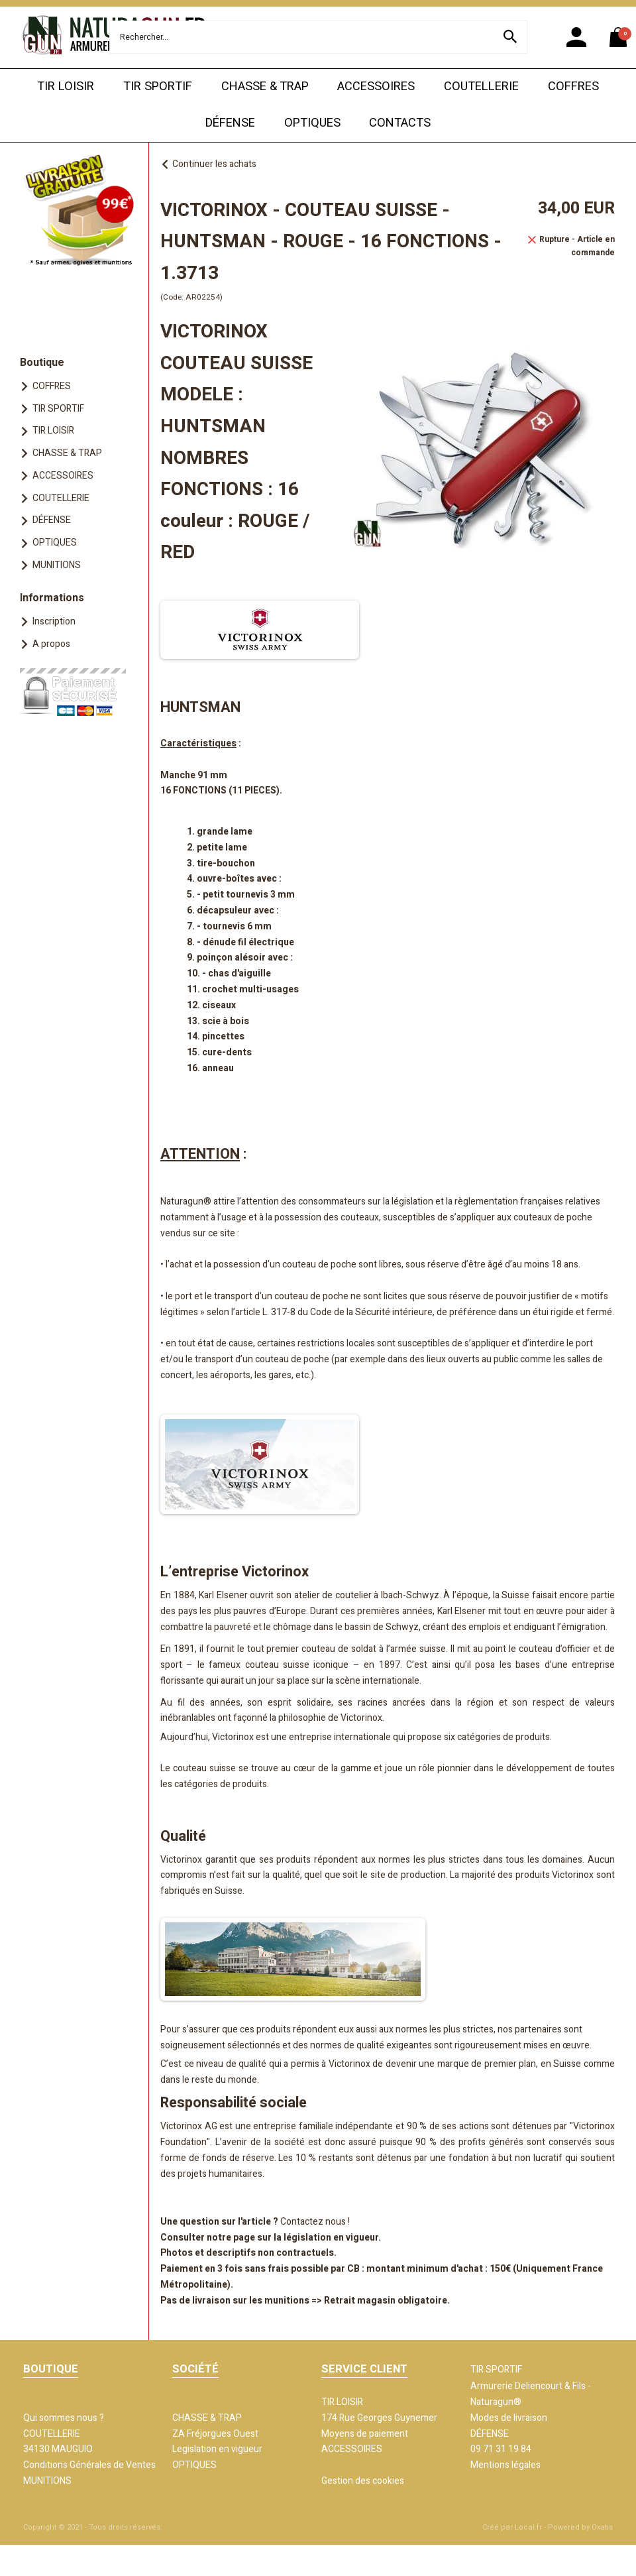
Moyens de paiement (364, 2434)
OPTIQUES (312, 123)
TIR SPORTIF (157, 86)
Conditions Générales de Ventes (89, 2465)
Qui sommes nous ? (63, 2418)
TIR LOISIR (65, 86)
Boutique (42, 363)
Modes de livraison (508, 2418)
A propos (51, 644)
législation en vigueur (331, 2238)
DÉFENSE (230, 123)
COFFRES (573, 86)
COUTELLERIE (481, 86)
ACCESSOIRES (376, 86)
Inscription (54, 621)
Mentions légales (505, 2465)
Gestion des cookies (362, 2481)
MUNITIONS (56, 565)
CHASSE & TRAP (265, 86)
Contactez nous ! (315, 2222)
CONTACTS (400, 123)
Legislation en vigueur (217, 2449)
